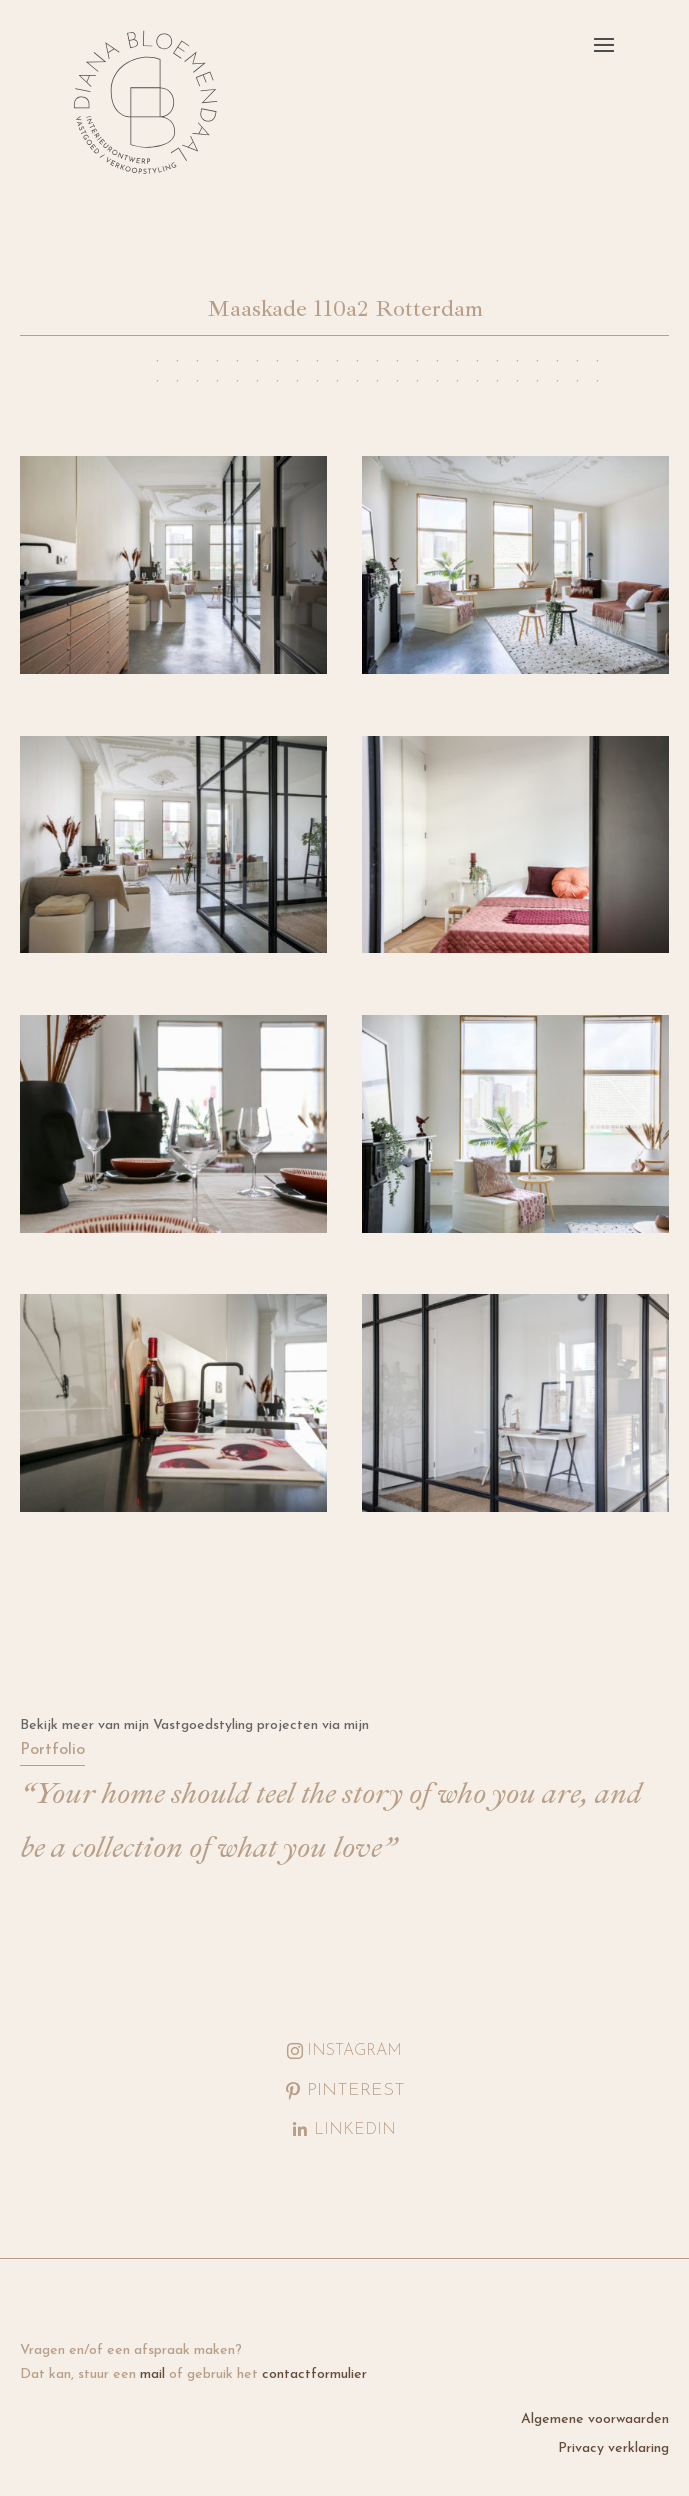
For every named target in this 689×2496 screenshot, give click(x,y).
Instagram (354, 2051)
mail (152, 2374)
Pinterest (356, 2090)
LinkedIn (355, 2130)
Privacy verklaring (613, 2448)
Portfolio (52, 1750)
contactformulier (314, 2374)
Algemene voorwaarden (595, 2419)
